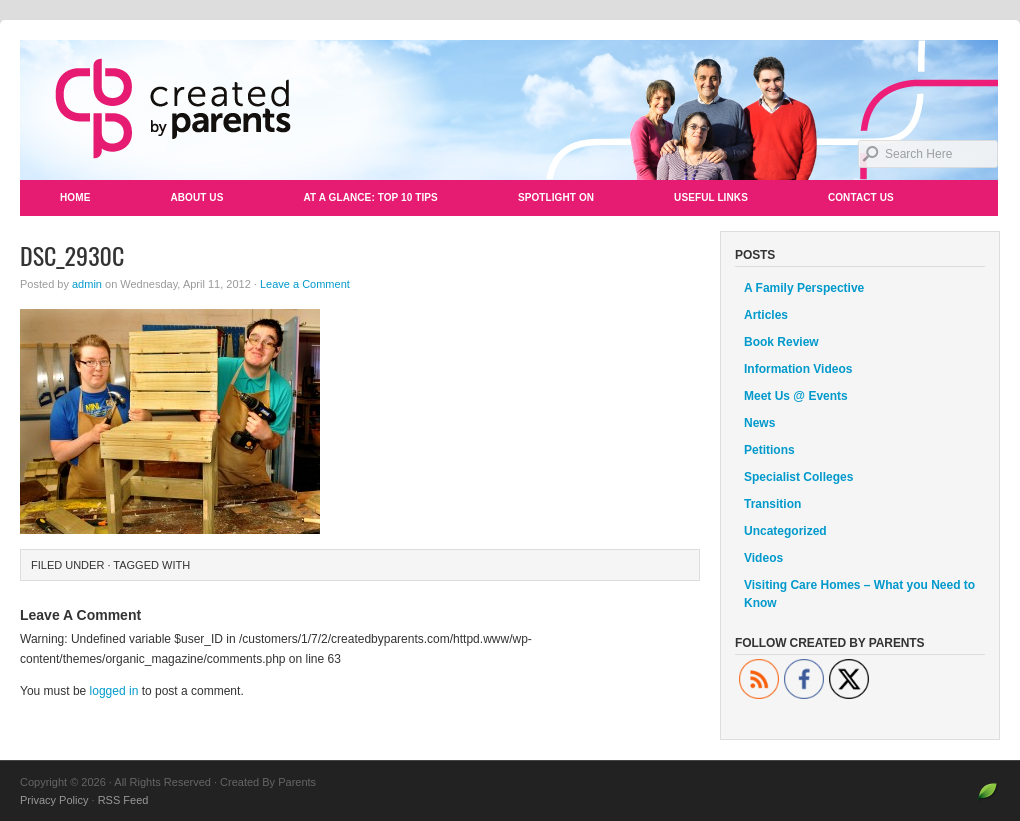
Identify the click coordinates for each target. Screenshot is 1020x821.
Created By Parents (510, 110)
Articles (766, 315)
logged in (114, 691)
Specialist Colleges (798, 477)
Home (75, 197)
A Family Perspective (804, 288)
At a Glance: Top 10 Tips (370, 197)
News (759, 423)
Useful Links (711, 197)
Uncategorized (785, 531)
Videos (763, 558)
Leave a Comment (305, 284)
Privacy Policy (54, 800)
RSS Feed (123, 800)
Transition (772, 504)
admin (87, 284)
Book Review (781, 342)
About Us (196, 197)
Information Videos (798, 369)
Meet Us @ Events (796, 396)
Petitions (769, 450)
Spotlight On (556, 197)
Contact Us (861, 197)
